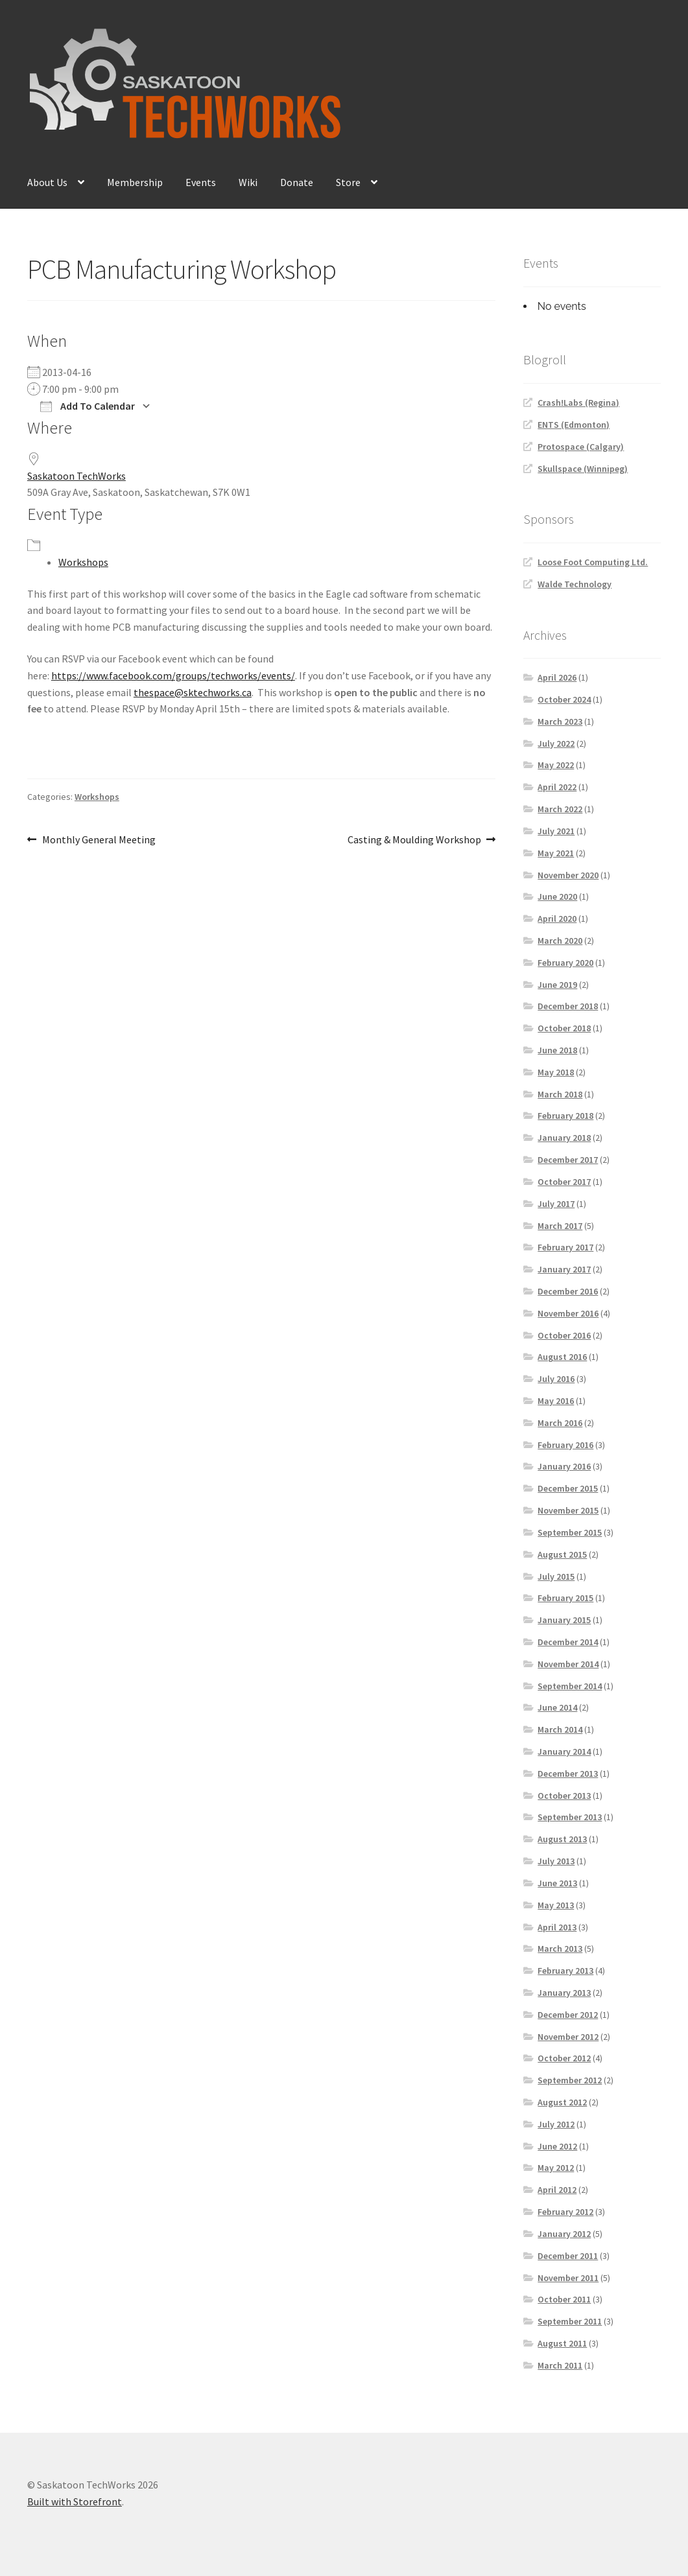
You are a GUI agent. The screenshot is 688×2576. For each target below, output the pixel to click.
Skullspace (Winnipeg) (583, 468)
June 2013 (557, 1883)
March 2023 (560, 721)
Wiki (248, 182)
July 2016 (556, 1379)
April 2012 (557, 2189)
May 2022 (556, 765)
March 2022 (560, 809)
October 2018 (564, 1028)
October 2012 (564, 2058)
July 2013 (556, 1861)
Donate (296, 182)
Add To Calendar (87, 405)
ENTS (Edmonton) (574, 424)
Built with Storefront (74, 2501)
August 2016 (562, 1357)
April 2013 (557, 1927)
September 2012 (570, 2080)
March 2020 (560, 940)
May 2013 (556, 1905)
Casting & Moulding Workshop (414, 840)
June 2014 (557, 1707)
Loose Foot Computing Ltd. (593, 562)
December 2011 (568, 2256)
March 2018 (560, 1094)
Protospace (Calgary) (581, 446)
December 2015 (568, 1488)
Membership (135, 182)
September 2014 (570, 1686)
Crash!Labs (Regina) (578, 402)
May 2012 (556, 2167)
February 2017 (565, 1247)
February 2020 (565, 962)
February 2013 (565, 1970)
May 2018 (556, 1072)
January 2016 (564, 1466)
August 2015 (562, 1554)
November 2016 (568, 1313)
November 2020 (568, 875)
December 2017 (568, 1159)
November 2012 (568, 2037)
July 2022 (556, 743)
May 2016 (556, 1401)
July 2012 (556, 2124)
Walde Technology (574, 584)
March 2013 (560, 1948)
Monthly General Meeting (99, 840)
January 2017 (564, 1269)
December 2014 (568, 1642)
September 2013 (570, 1817)
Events (200, 182)
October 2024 (564, 699)
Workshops (83, 562)
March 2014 (560, 1729)
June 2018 (557, 1050)
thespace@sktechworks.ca (193, 692)
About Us (47, 182)
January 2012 (564, 2234)
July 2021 (556, 831)
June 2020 (557, 896)
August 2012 (562, 2102)
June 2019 (557, 984)
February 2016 (565, 1445)
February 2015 (565, 1598)
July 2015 (556, 1576)
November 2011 (568, 2278)
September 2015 (570, 1532)
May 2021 (556, 853)
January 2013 (564, 1992)
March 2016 (560, 1423)
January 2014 (564, 1751)
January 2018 (564, 1137)
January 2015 (564, 1620)
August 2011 (562, 2343)
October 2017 (564, 1182)
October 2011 (564, 2299)
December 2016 (568, 1291)
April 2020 (557, 918)
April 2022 (557, 787)
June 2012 (557, 2146)
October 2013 (564, 1795)
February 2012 (565, 2212)
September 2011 (570, 2321)
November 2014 (568, 1664)
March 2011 (560, 2365)
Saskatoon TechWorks (76, 475)
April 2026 (557, 677)
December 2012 (568, 2014)
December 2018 (568, 1006)
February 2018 (565, 1115)
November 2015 (568, 1510)
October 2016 (564, 1335)
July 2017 (556, 1204)
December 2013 (568, 1773)
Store (348, 182)
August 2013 (562, 1839)
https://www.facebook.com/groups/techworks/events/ (173, 675)
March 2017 (560, 1226)
